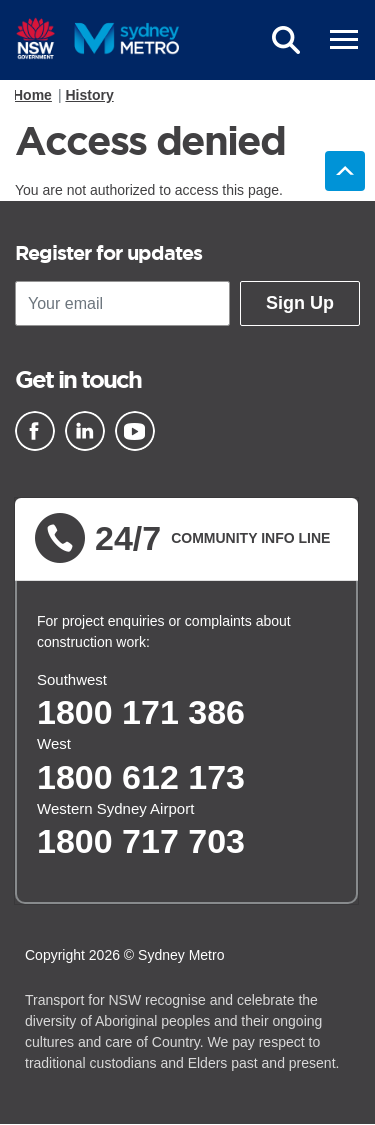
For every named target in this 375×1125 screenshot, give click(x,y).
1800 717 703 (141, 841)
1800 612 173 (141, 777)
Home (32, 95)
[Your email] (122, 303)
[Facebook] (35, 431)
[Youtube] (135, 431)
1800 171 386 (141, 712)
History (89, 95)
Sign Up (300, 303)
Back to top (345, 171)
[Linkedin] (85, 431)
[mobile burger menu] (344, 40)
